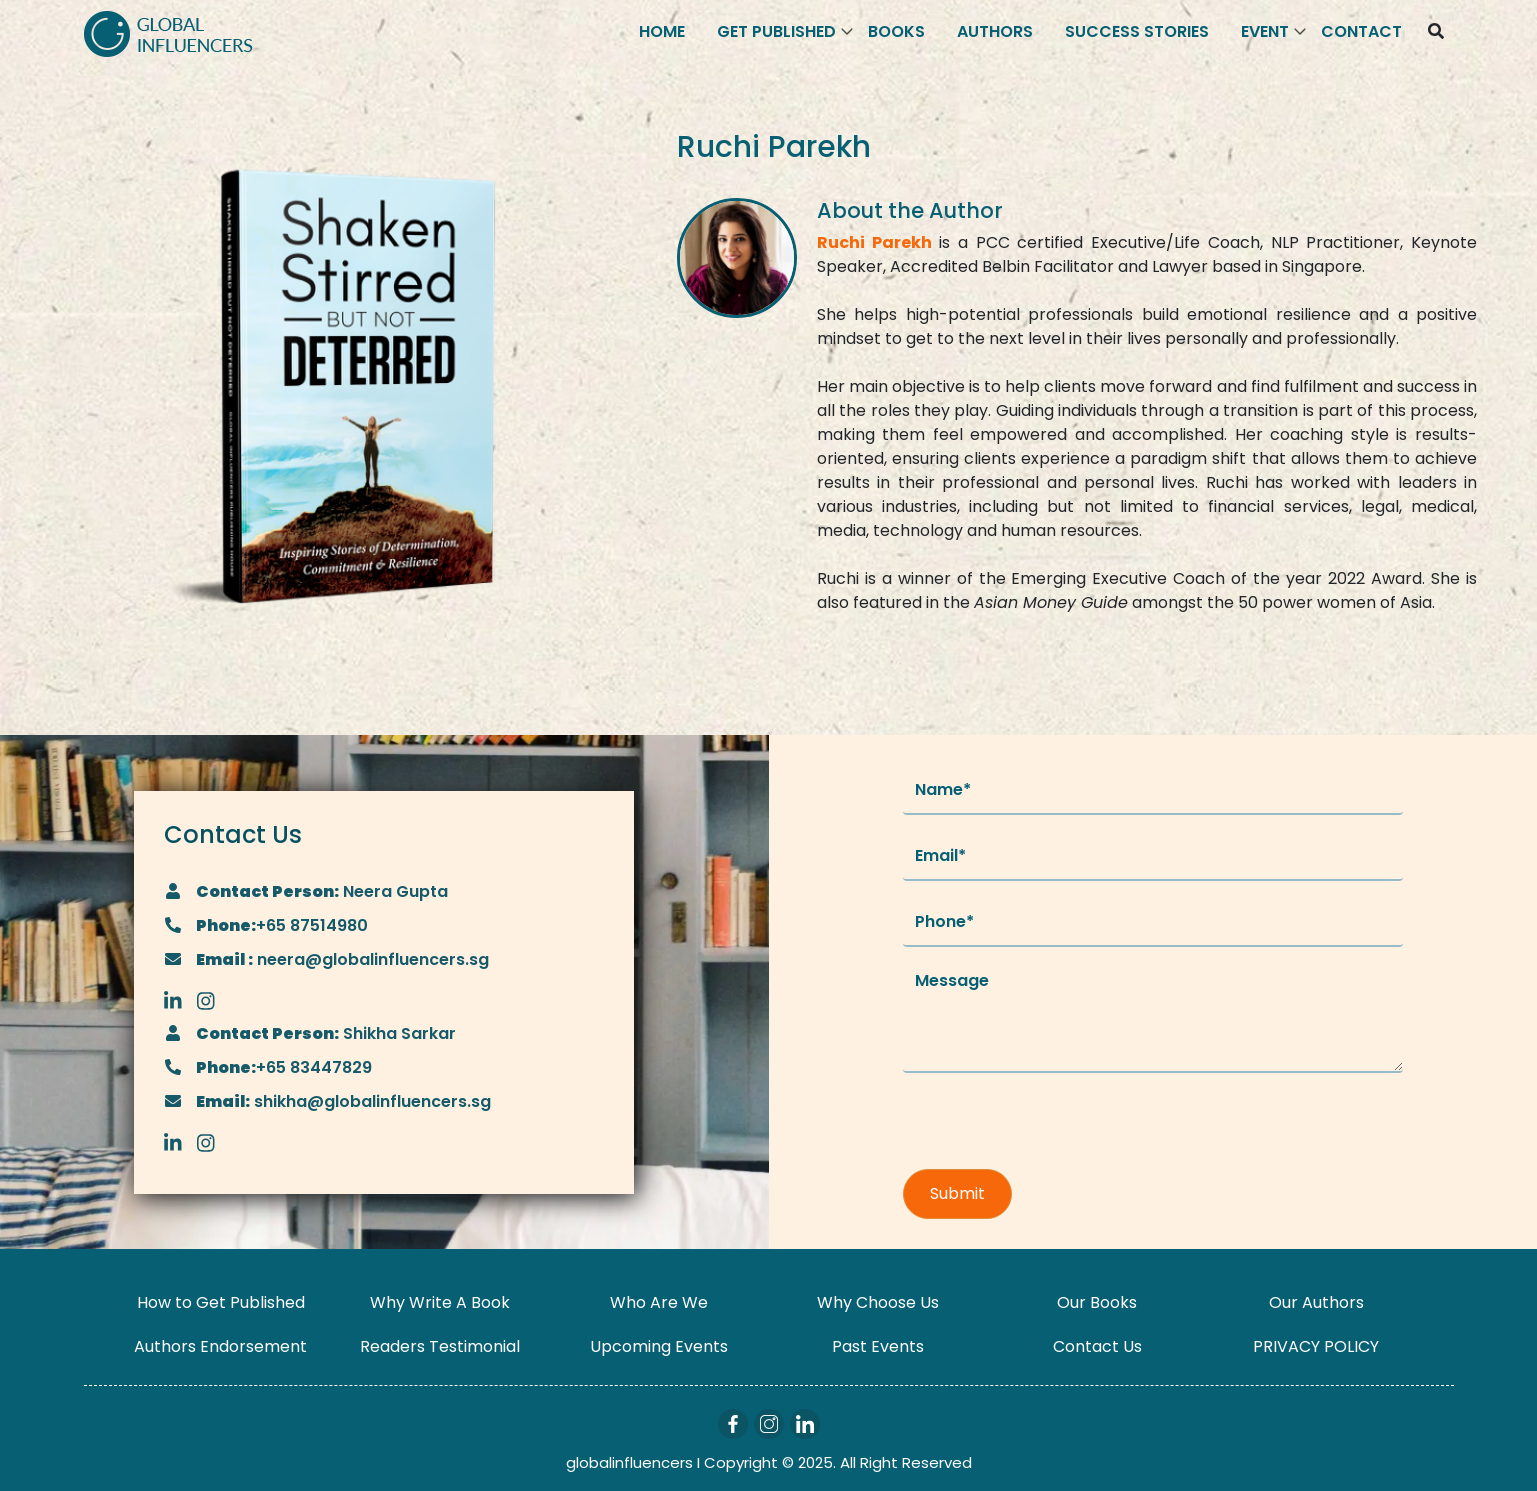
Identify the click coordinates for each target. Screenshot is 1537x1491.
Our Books (1097, 1302)
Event (1265, 31)
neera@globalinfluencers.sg (371, 959)
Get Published (776, 31)
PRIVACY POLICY (1316, 1346)
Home (662, 31)
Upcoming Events (659, 1346)
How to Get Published (221, 1302)
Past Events (878, 1346)
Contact (1361, 31)
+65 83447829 (314, 1067)
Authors (995, 31)
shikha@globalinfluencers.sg (370, 1101)
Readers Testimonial (440, 1346)
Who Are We (659, 1302)
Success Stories (1137, 31)
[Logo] (168, 32)
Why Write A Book (440, 1302)
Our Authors (1316, 1302)
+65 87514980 (312, 925)
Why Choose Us (878, 1302)
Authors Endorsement (220, 1346)
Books (896, 31)
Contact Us (1097, 1346)
